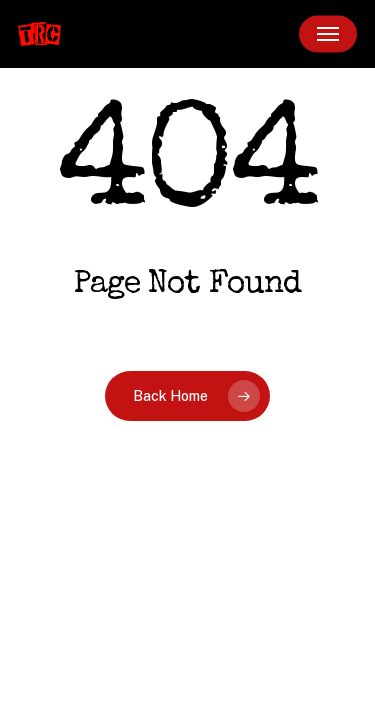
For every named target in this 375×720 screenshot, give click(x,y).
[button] (328, 34)
